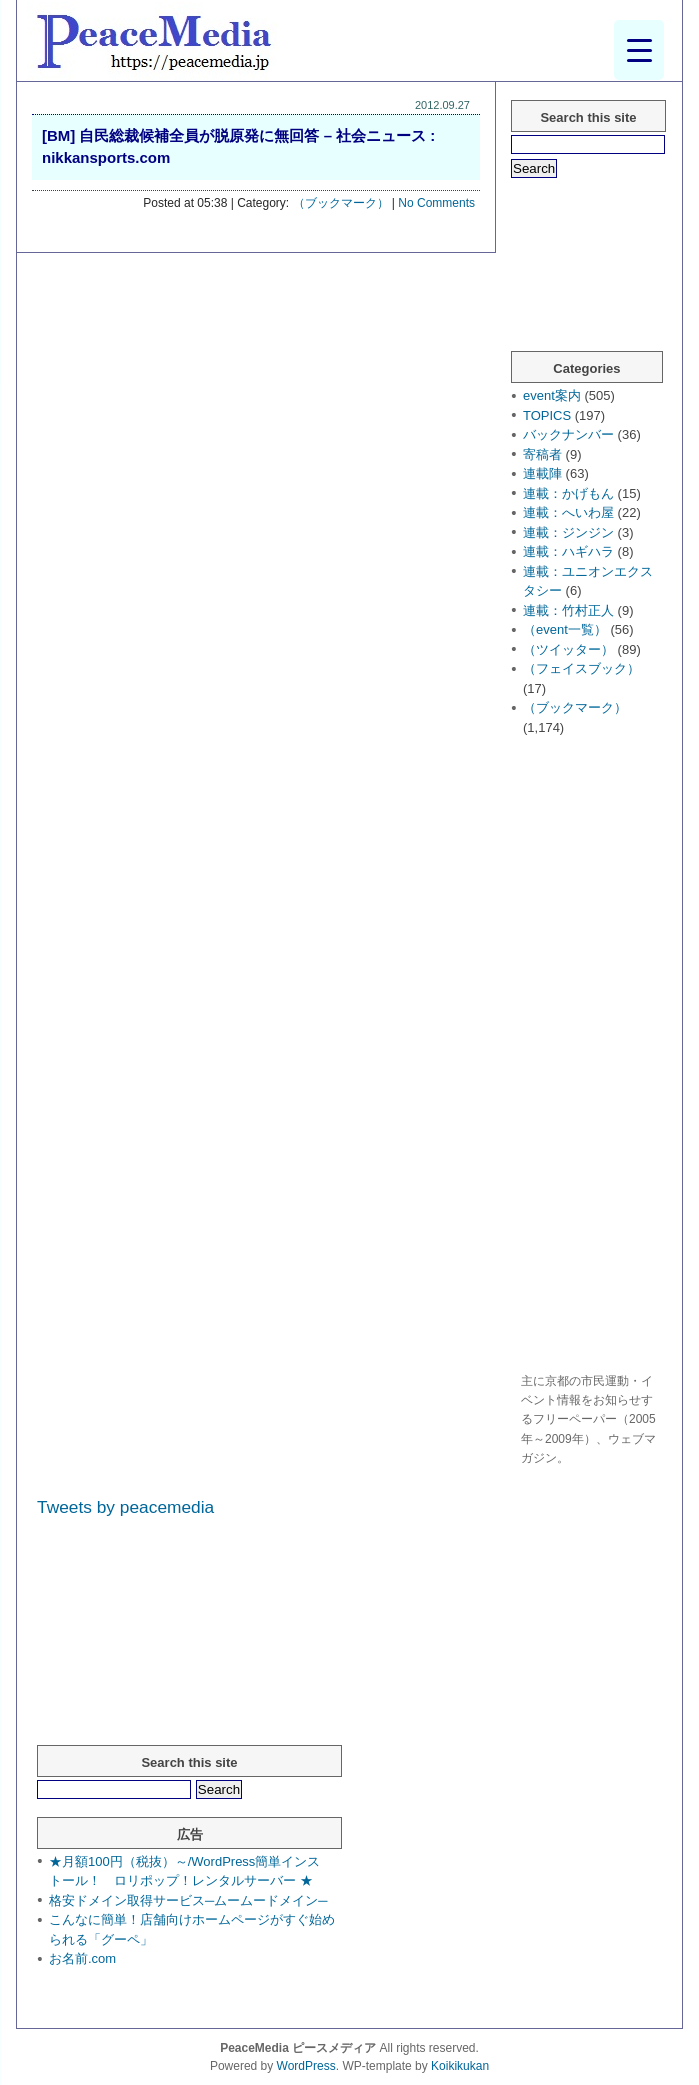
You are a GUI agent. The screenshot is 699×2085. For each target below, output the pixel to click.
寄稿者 (542, 454)
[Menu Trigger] (639, 50)
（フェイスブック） (581, 668)
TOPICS (547, 415)
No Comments (436, 203)
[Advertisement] (591, 1057)
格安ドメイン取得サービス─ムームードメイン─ (188, 1900)
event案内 (552, 395)
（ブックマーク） (341, 203)
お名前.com (82, 1958)
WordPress (306, 2066)
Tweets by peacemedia (125, 1507)
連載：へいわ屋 (568, 512)
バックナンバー (568, 434)
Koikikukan (460, 2066)
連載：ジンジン (568, 532)
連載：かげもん (568, 493)
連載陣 (542, 473)
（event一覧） (565, 629)
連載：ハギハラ (568, 551)
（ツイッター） (568, 649)
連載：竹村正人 (568, 610)
